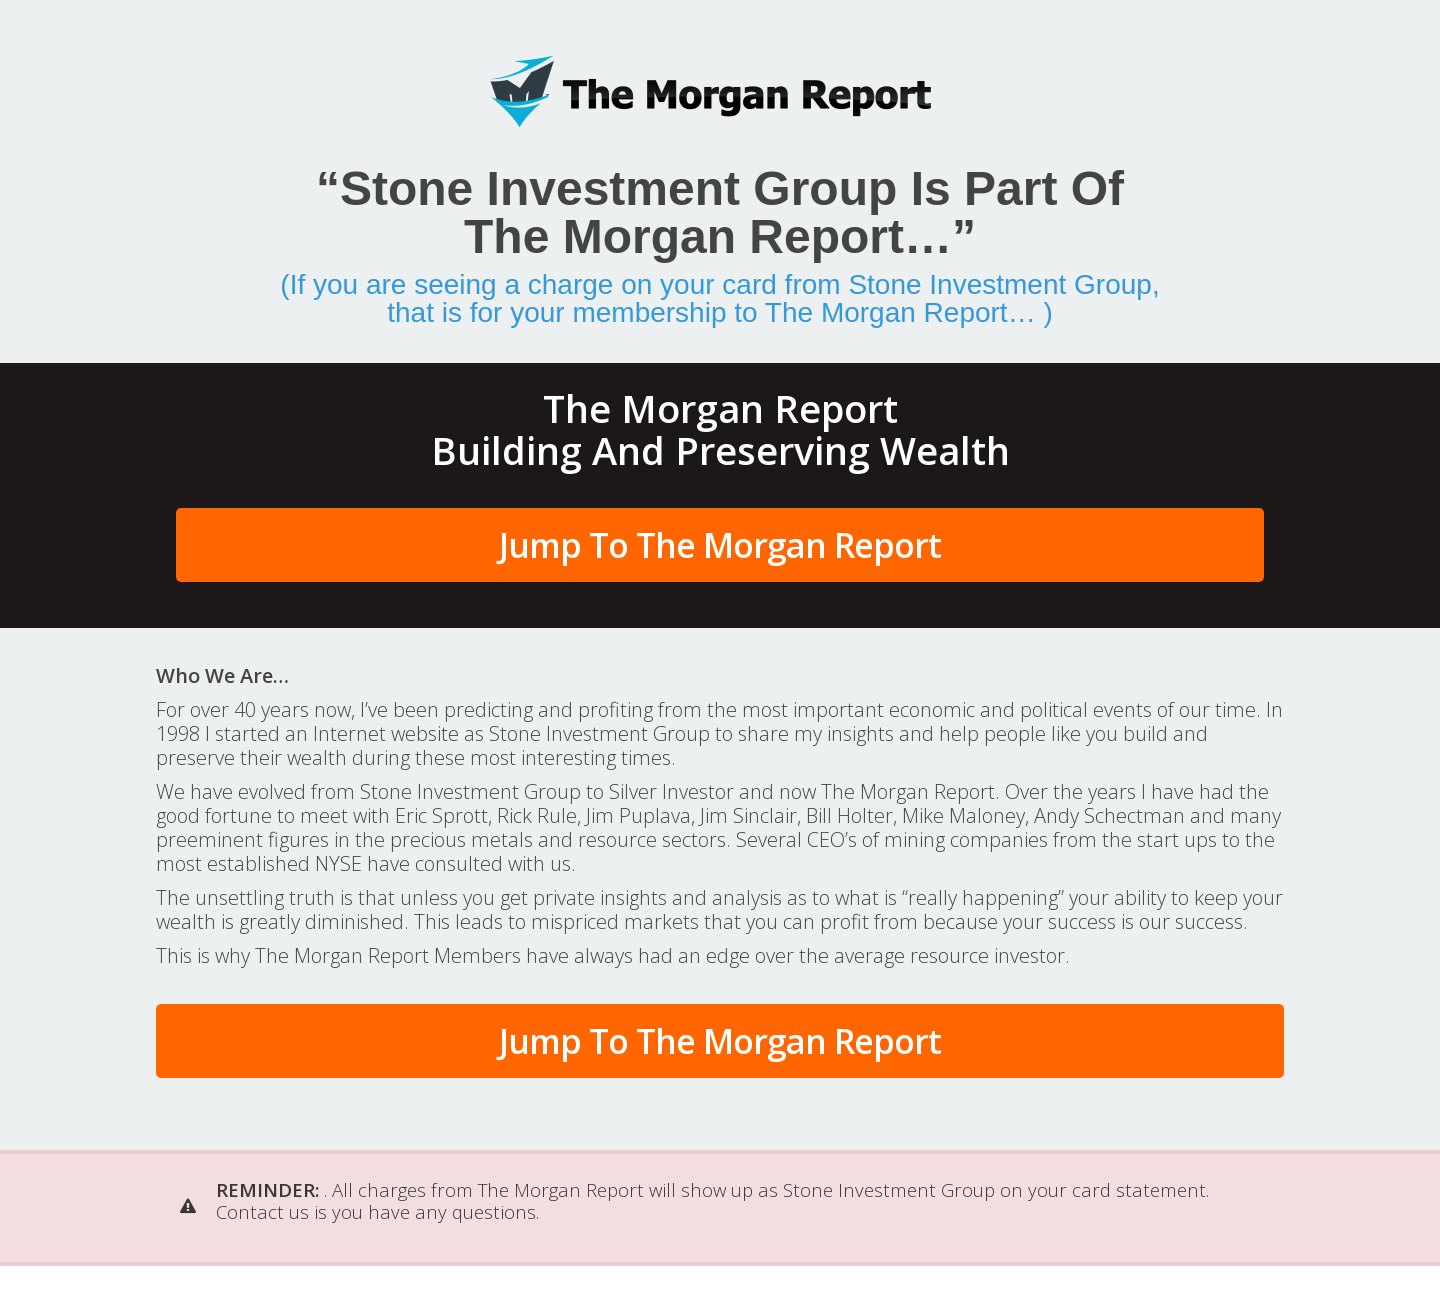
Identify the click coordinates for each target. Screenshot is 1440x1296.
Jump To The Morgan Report (720, 545)
